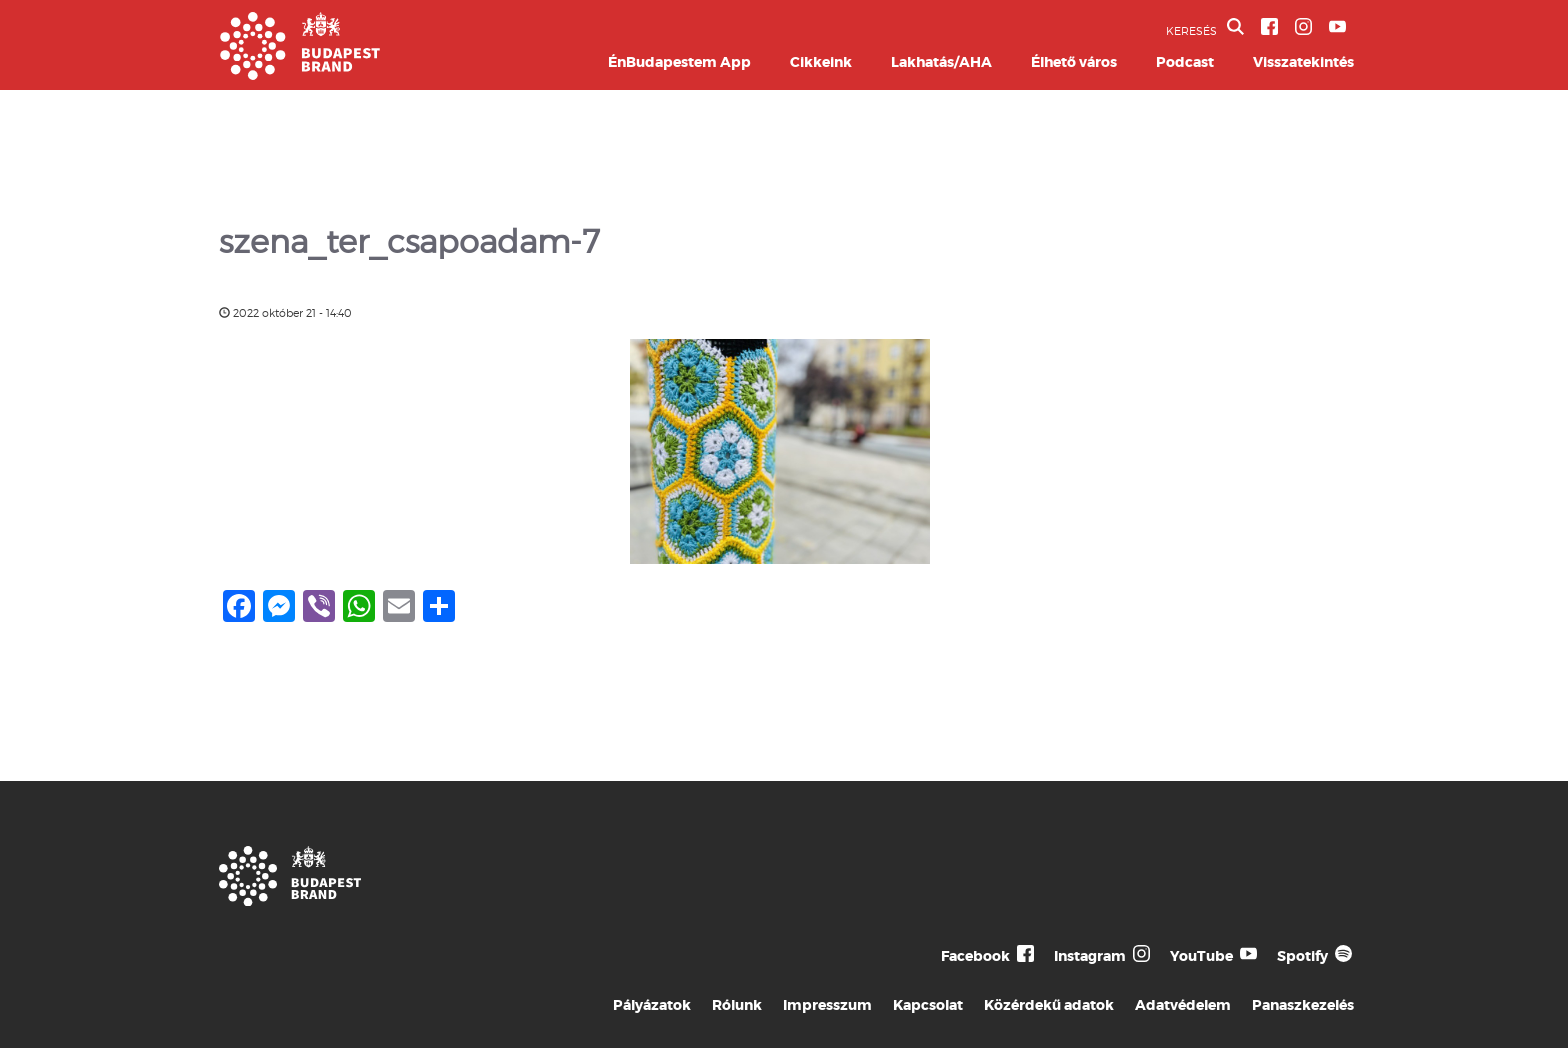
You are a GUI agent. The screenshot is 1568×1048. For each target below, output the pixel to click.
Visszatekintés (1303, 62)
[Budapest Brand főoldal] (300, 74)
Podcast (1185, 62)
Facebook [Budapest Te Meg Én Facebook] (975, 956)
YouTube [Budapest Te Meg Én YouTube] (1201, 956)
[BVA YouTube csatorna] (1337, 26)
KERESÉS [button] (1205, 28)
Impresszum (827, 1005)
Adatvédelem (1183, 1005)
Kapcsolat (928, 1005)
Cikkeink (821, 62)
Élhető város (1074, 62)
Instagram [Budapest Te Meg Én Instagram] (1090, 956)
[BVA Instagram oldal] (1303, 26)
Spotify (1302, 956)
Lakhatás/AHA (941, 62)
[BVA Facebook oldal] (1269, 26)
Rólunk (737, 1005)
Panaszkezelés (1303, 1005)
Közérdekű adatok (1049, 1005)
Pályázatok (652, 1005)
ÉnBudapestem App (679, 62)
